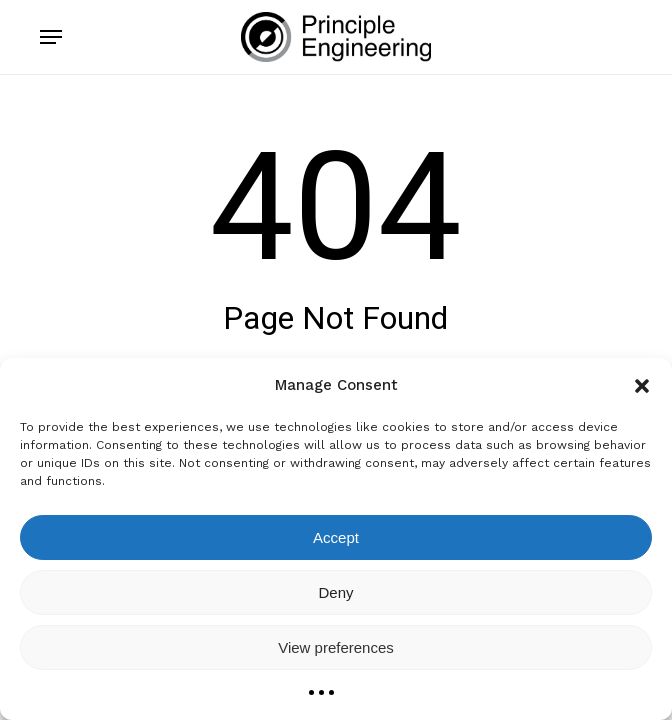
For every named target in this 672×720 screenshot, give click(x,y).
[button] (642, 386)
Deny (335, 592)
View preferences (336, 647)
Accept (336, 537)
